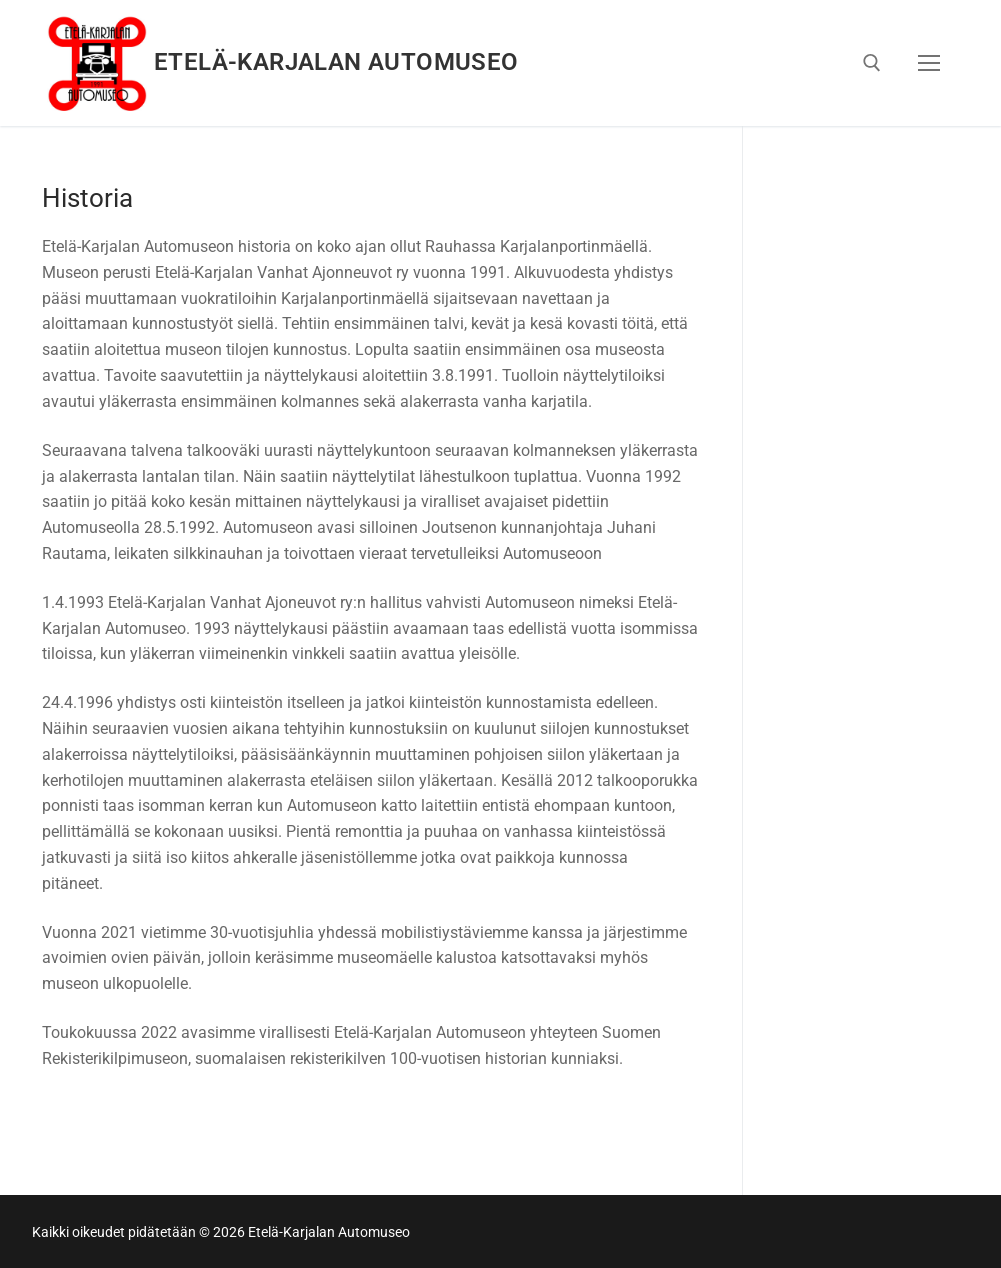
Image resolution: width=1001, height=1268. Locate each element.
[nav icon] (929, 63)
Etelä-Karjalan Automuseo (336, 62)
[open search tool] (872, 63)
